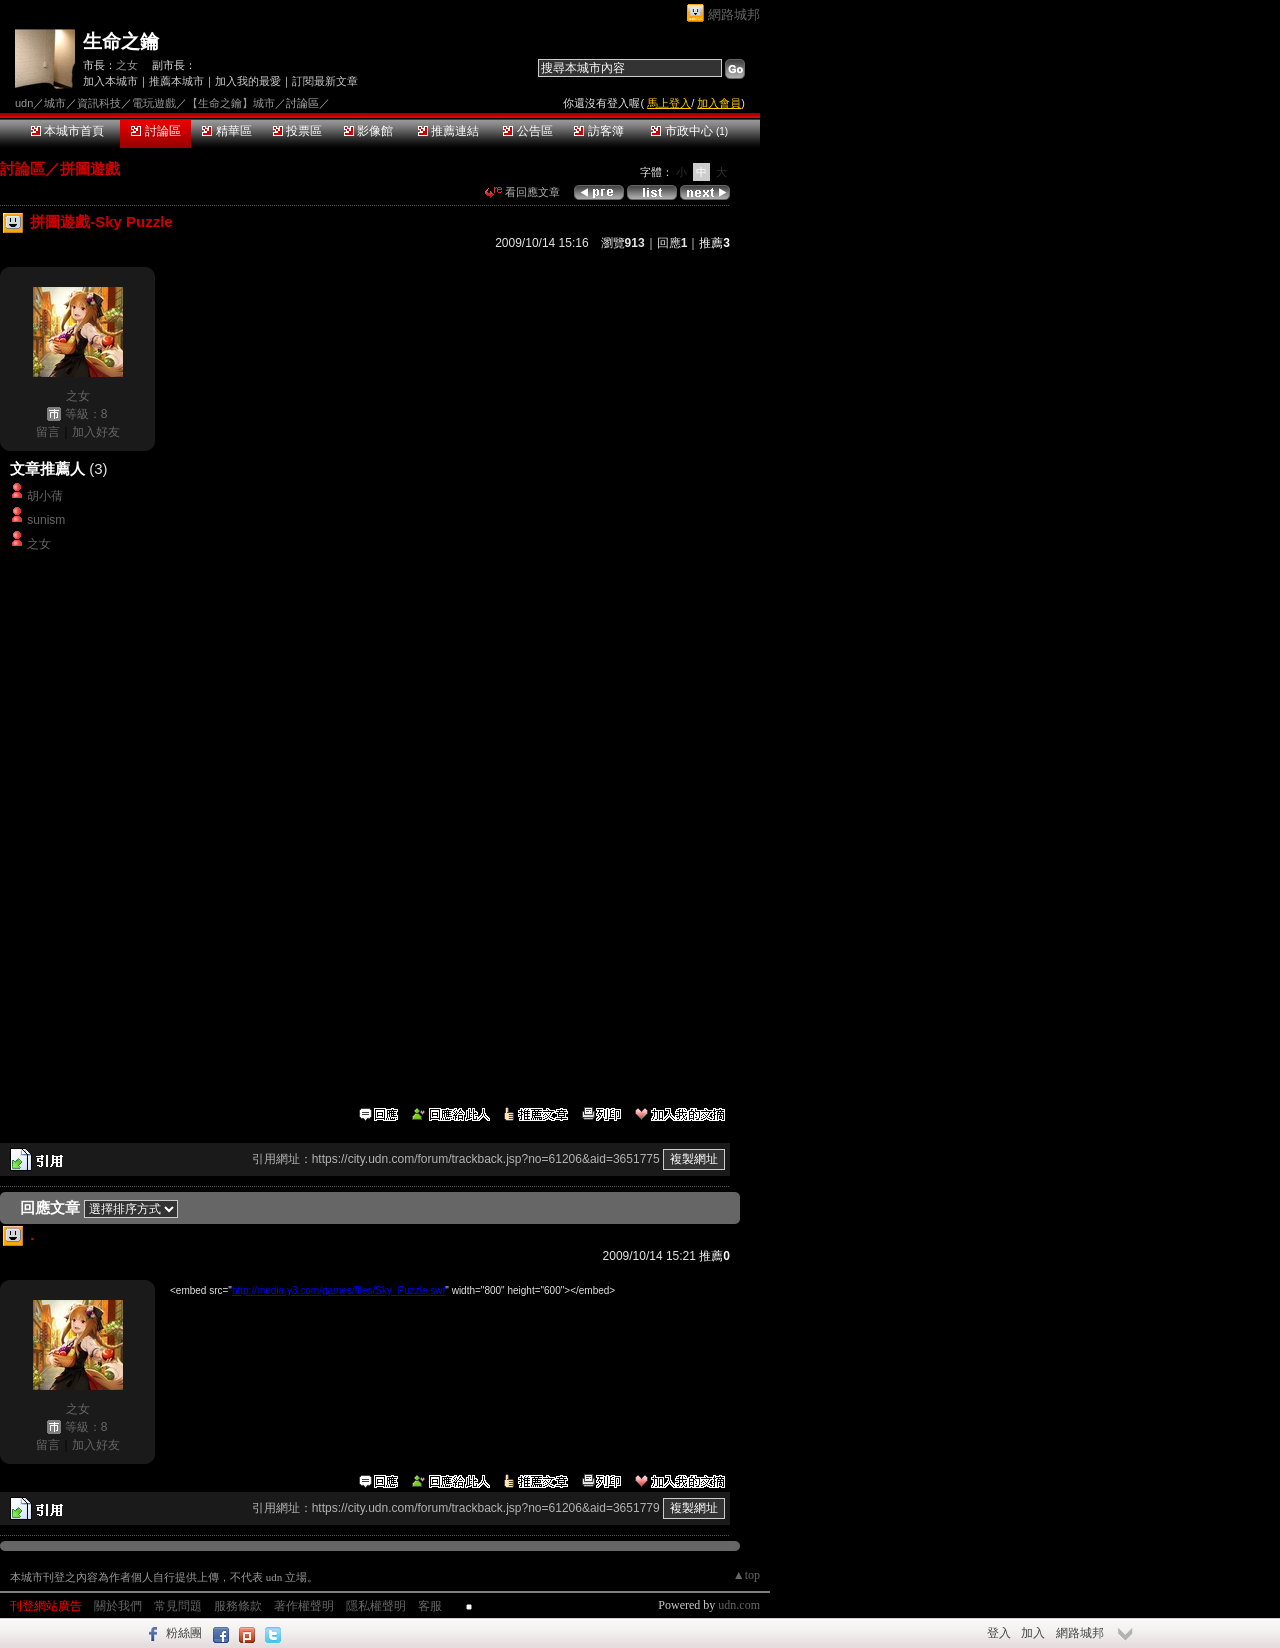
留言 (48, 432)
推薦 (714, 243)
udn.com (739, 1605)
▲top (746, 1575)
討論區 (155, 131)
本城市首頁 (67, 131)
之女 (127, 65)
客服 (430, 1606)
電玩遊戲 (154, 103)
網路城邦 (734, 14)
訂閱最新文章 (325, 81)
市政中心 (689, 131)
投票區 (297, 131)
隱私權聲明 (376, 1606)
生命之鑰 (121, 41)
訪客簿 (598, 131)
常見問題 (178, 1606)
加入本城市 (110, 81)
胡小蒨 (45, 496)
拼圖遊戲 (90, 168)
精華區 (226, 131)
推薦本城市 (176, 81)
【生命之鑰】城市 (231, 103)
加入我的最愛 (248, 81)
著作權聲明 (304, 1606)
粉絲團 (184, 1633)
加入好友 (96, 432)
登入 (999, 1633)
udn (24, 103)
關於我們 (118, 1606)
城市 (55, 103)
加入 (1033, 1633)
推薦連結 (448, 131)
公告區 (527, 131)
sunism (46, 520)
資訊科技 (99, 103)
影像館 (368, 131)
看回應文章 (522, 192)
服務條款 (238, 1606)
